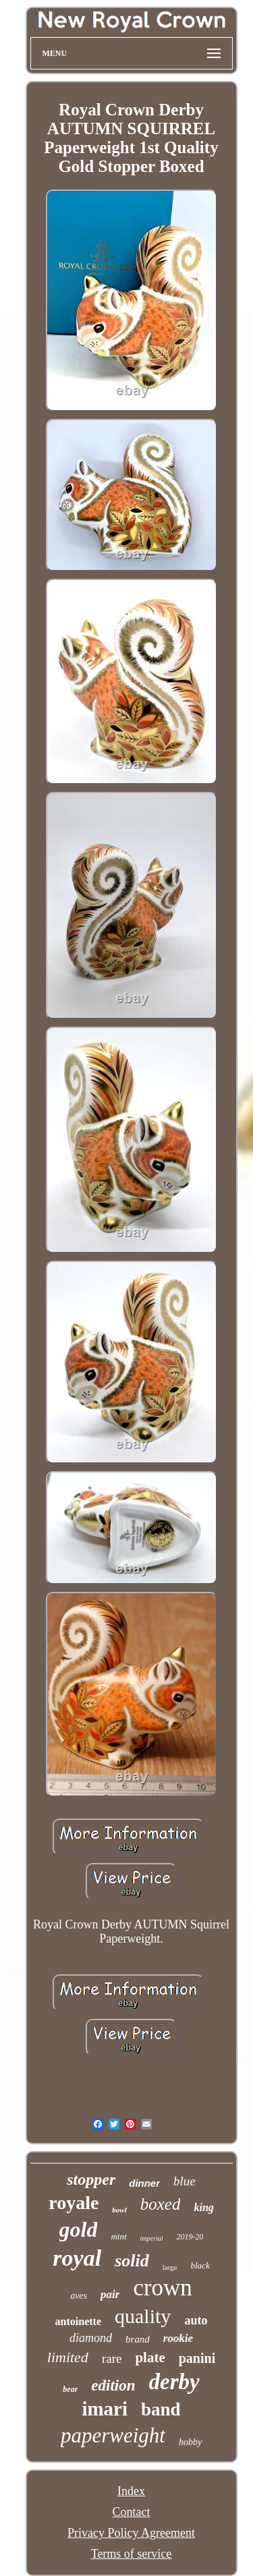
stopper (91, 2179)
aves (78, 2296)
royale (74, 2202)
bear (70, 2389)
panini (197, 2358)
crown (162, 2287)
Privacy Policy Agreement (131, 2533)
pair (110, 2294)
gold (78, 2229)
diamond (90, 2338)
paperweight (113, 2435)
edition (113, 2385)
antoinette (78, 2321)
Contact (131, 2512)
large (170, 2267)
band (161, 2409)
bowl (119, 2210)
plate (150, 2357)
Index (131, 2491)
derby (174, 2382)
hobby (190, 2442)
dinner (144, 2183)
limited (67, 2357)
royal (77, 2257)
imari (105, 2409)
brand (137, 2339)
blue (184, 2181)
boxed (160, 2204)
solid (132, 2260)
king (203, 2207)
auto (195, 2320)
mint (118, 2236)
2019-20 (189, 2236)
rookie (178, 2338)
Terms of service (131, 2553)
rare (112, 2358)
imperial (151, 2238)
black (200, 2265)
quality (143, 2316)
